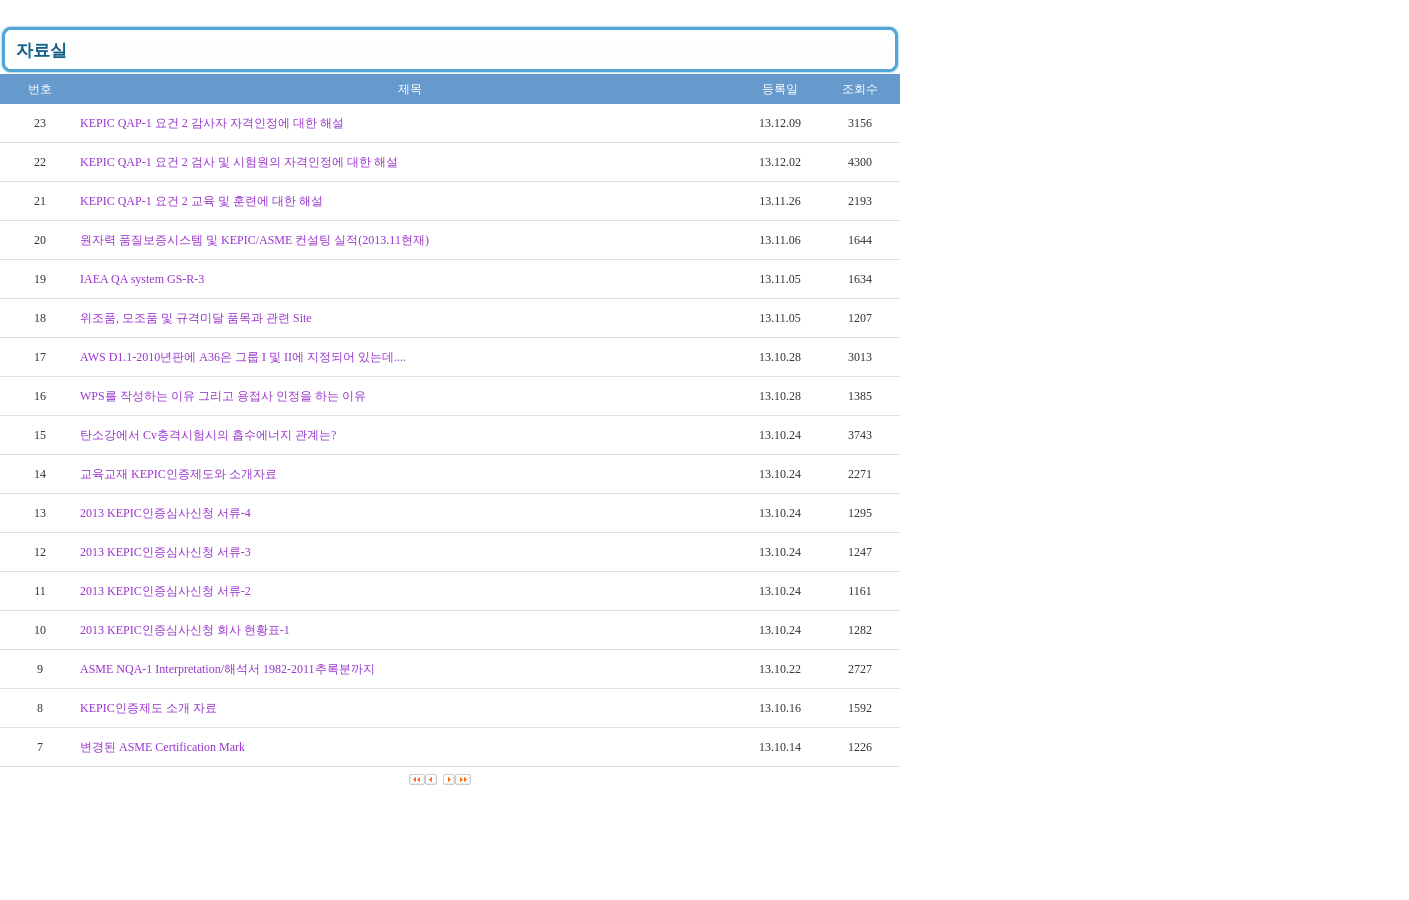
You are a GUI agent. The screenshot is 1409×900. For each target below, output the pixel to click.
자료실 (41, 50)
